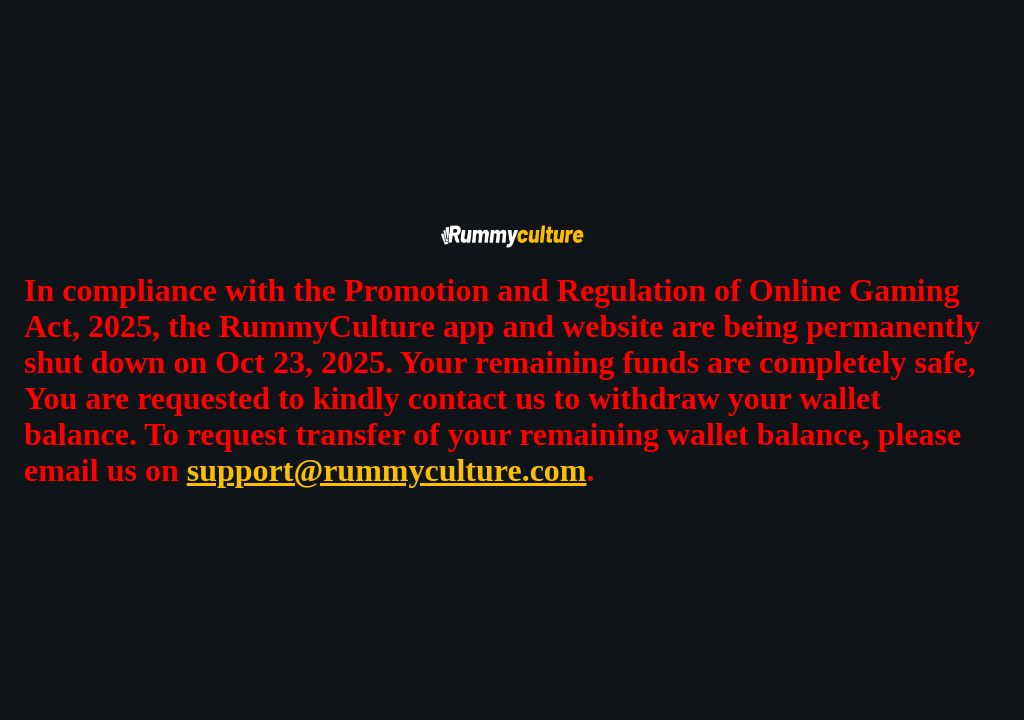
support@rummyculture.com (387, 470)
